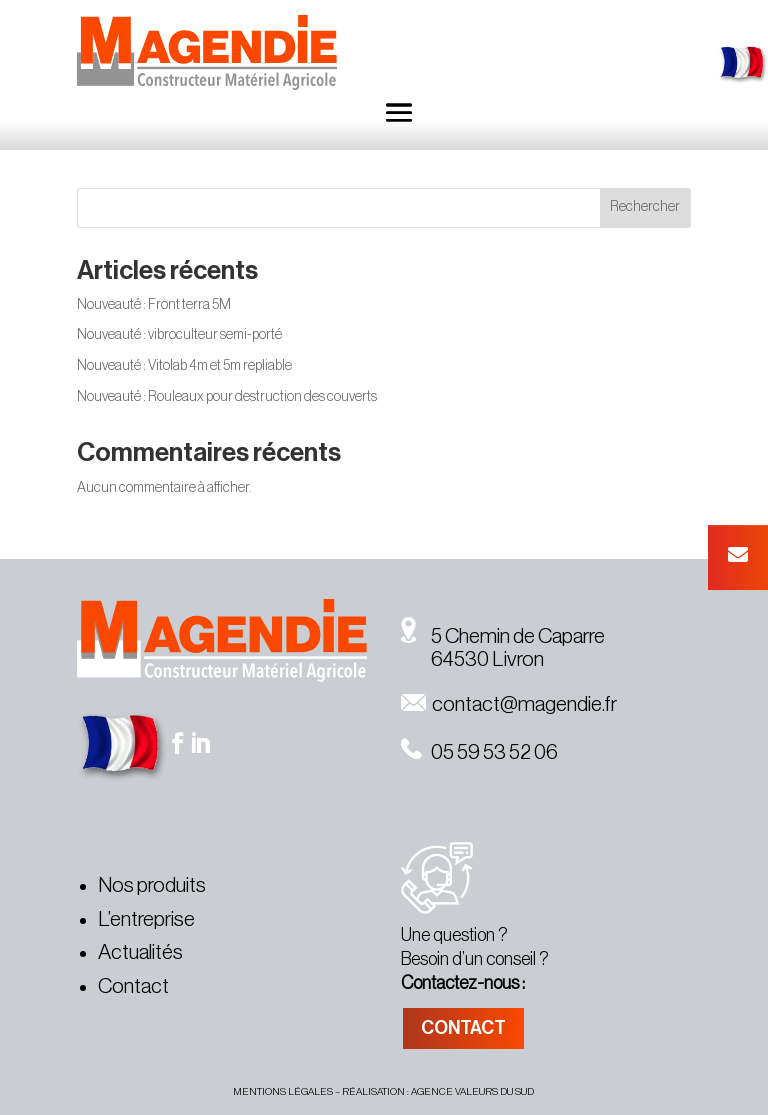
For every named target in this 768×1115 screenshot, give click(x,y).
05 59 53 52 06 (479, 752)
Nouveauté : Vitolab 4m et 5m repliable (184, 366)
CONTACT (463, 1028)
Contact (133, 986)
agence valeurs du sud (472, 1092)
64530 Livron (472, 659)
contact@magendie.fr (509, 704)
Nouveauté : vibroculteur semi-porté (179, 335)
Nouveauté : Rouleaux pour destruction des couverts (227, 397)
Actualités (140, 952)
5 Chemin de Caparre (503, 636)
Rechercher (645, 207)
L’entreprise (146, 919)
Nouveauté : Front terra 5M (154, 305)
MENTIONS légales (283, 1092)
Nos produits (152, 885)
